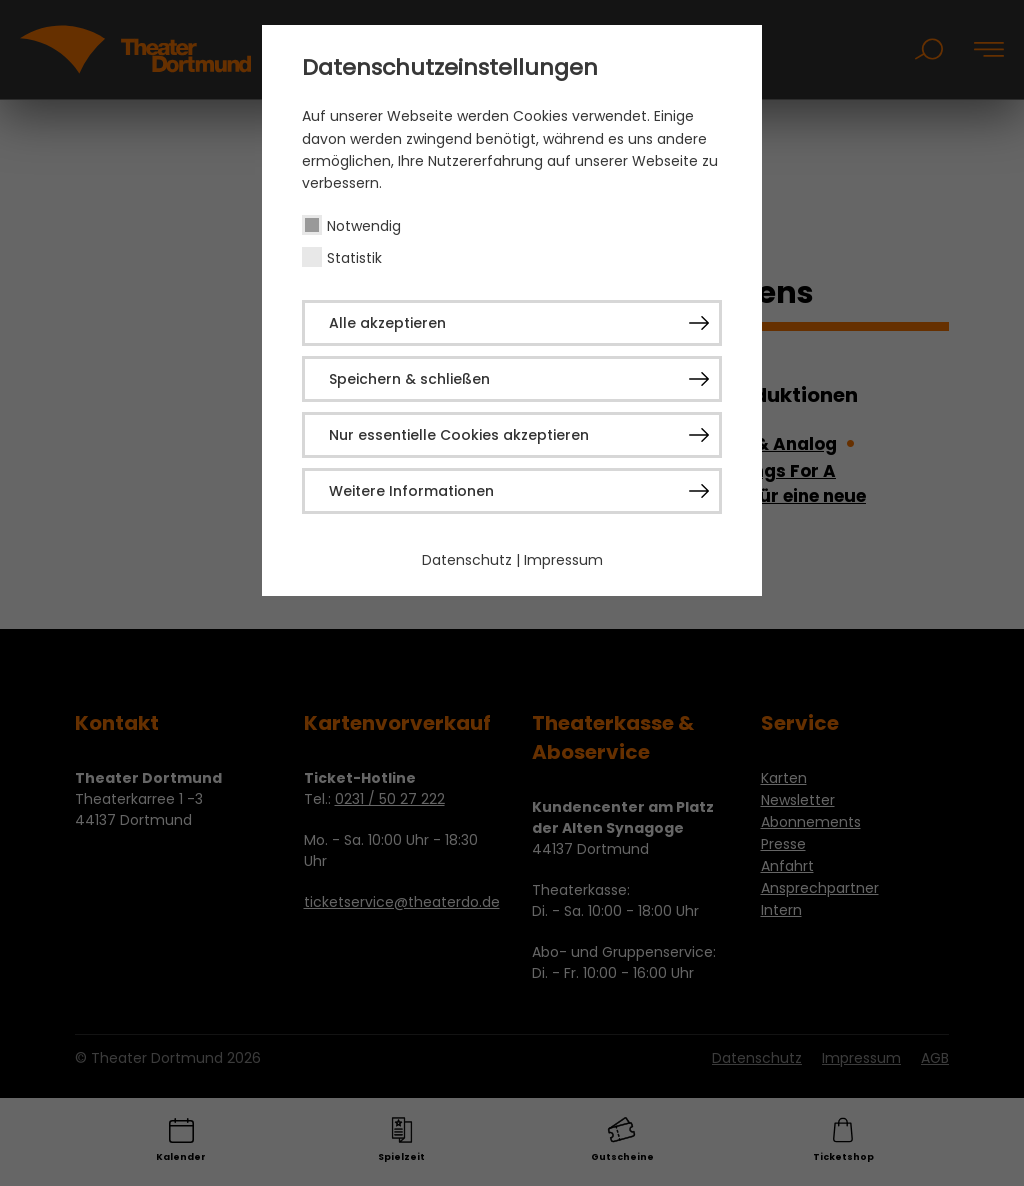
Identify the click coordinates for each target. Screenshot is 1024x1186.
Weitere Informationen (411, 491)
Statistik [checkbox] (354, 258)
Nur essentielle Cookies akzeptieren (459, 435)
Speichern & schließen (409, 379)
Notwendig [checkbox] (364, 226)
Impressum (563, 560)
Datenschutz (467, 560)
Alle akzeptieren (387, 323)
